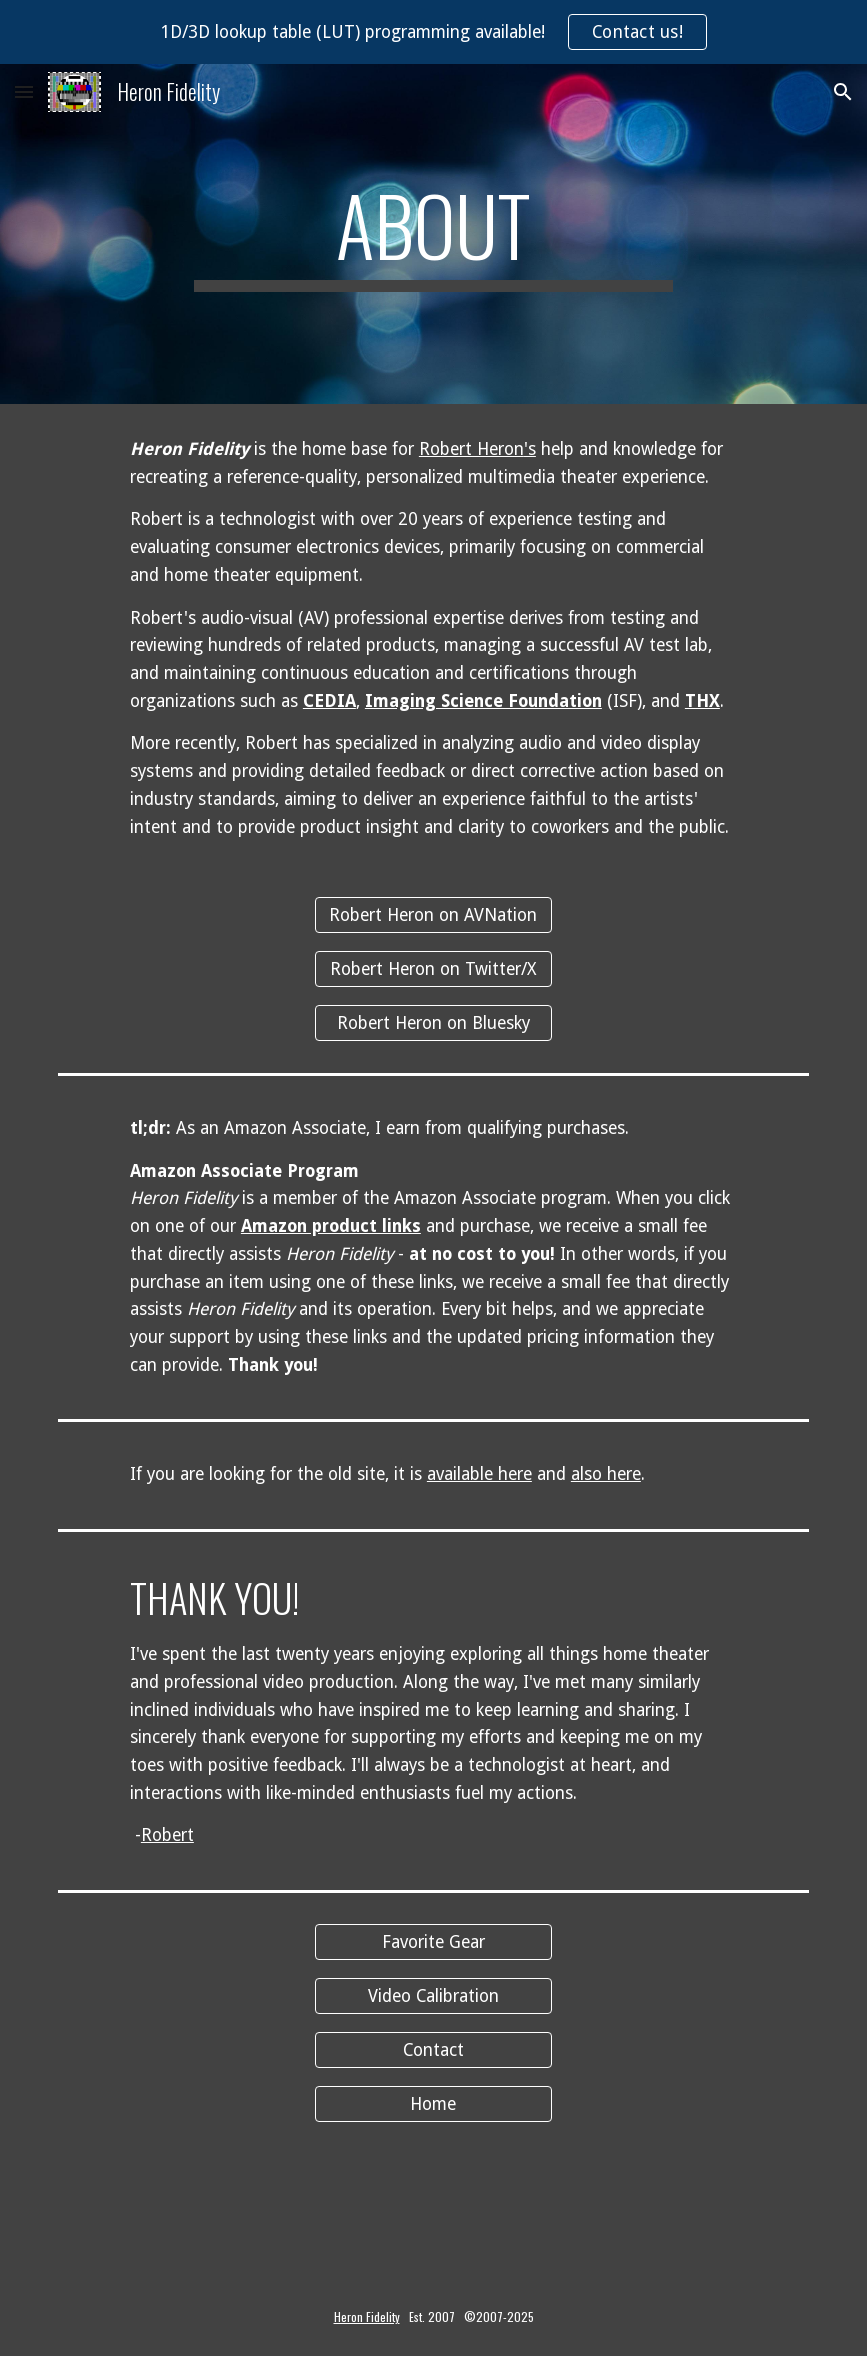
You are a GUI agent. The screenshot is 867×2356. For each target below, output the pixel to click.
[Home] (434, 2103)
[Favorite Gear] (434, 1942)
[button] (24, 91)
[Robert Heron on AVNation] (434, 915)
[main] (433, 234)
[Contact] (434, 2049)
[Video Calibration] (434, 1996)
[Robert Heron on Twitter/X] (434, 969)
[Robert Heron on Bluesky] (434, 1023)
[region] (433, 32)
